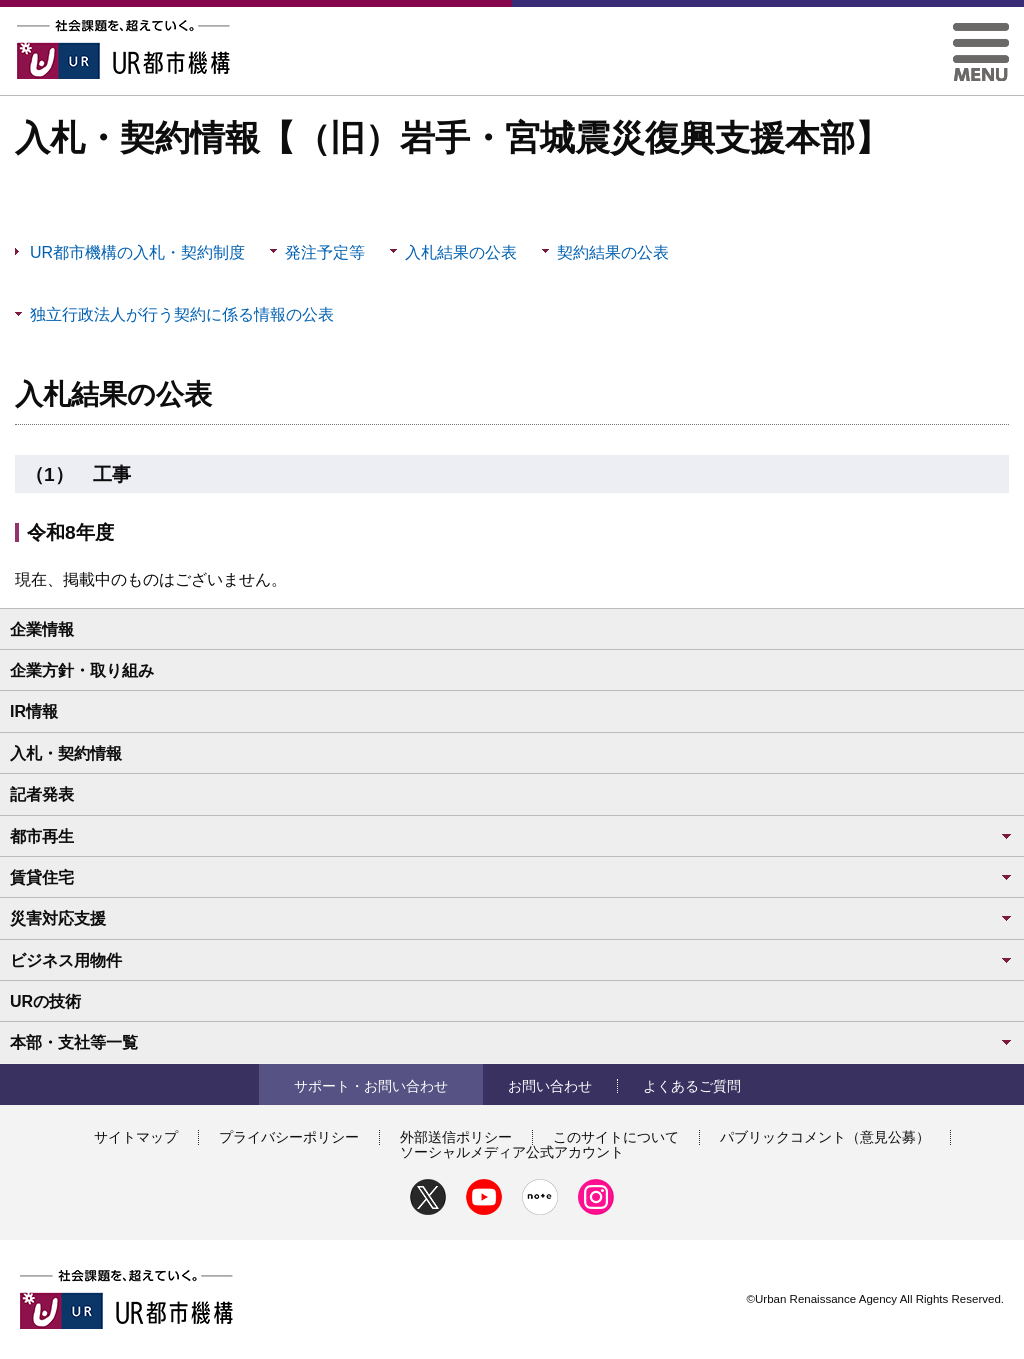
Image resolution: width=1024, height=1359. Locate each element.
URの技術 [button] (45, 1001)
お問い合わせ (550, 1086)
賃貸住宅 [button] (512, 877)
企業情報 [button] (42, 629)
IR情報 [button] (34, 711)
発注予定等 (325, 252)
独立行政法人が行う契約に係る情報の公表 (182, 314)
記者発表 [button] (42, 794)
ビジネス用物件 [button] (512, 960)
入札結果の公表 (461, 252)
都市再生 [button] (512, 836)
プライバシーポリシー (289, 1137)
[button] (981, 30)
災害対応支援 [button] (512, 918)
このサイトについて (616, 1137)
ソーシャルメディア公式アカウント (512, 1152)
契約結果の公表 (613, 252)
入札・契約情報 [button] (66, 753)
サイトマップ (136, 1137)
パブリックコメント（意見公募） (825, 1137)
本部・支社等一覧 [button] (512, 1042)
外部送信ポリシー (456, 1137)
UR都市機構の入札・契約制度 (137, 252)
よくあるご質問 (692, 1086)
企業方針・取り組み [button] (82, 670)
